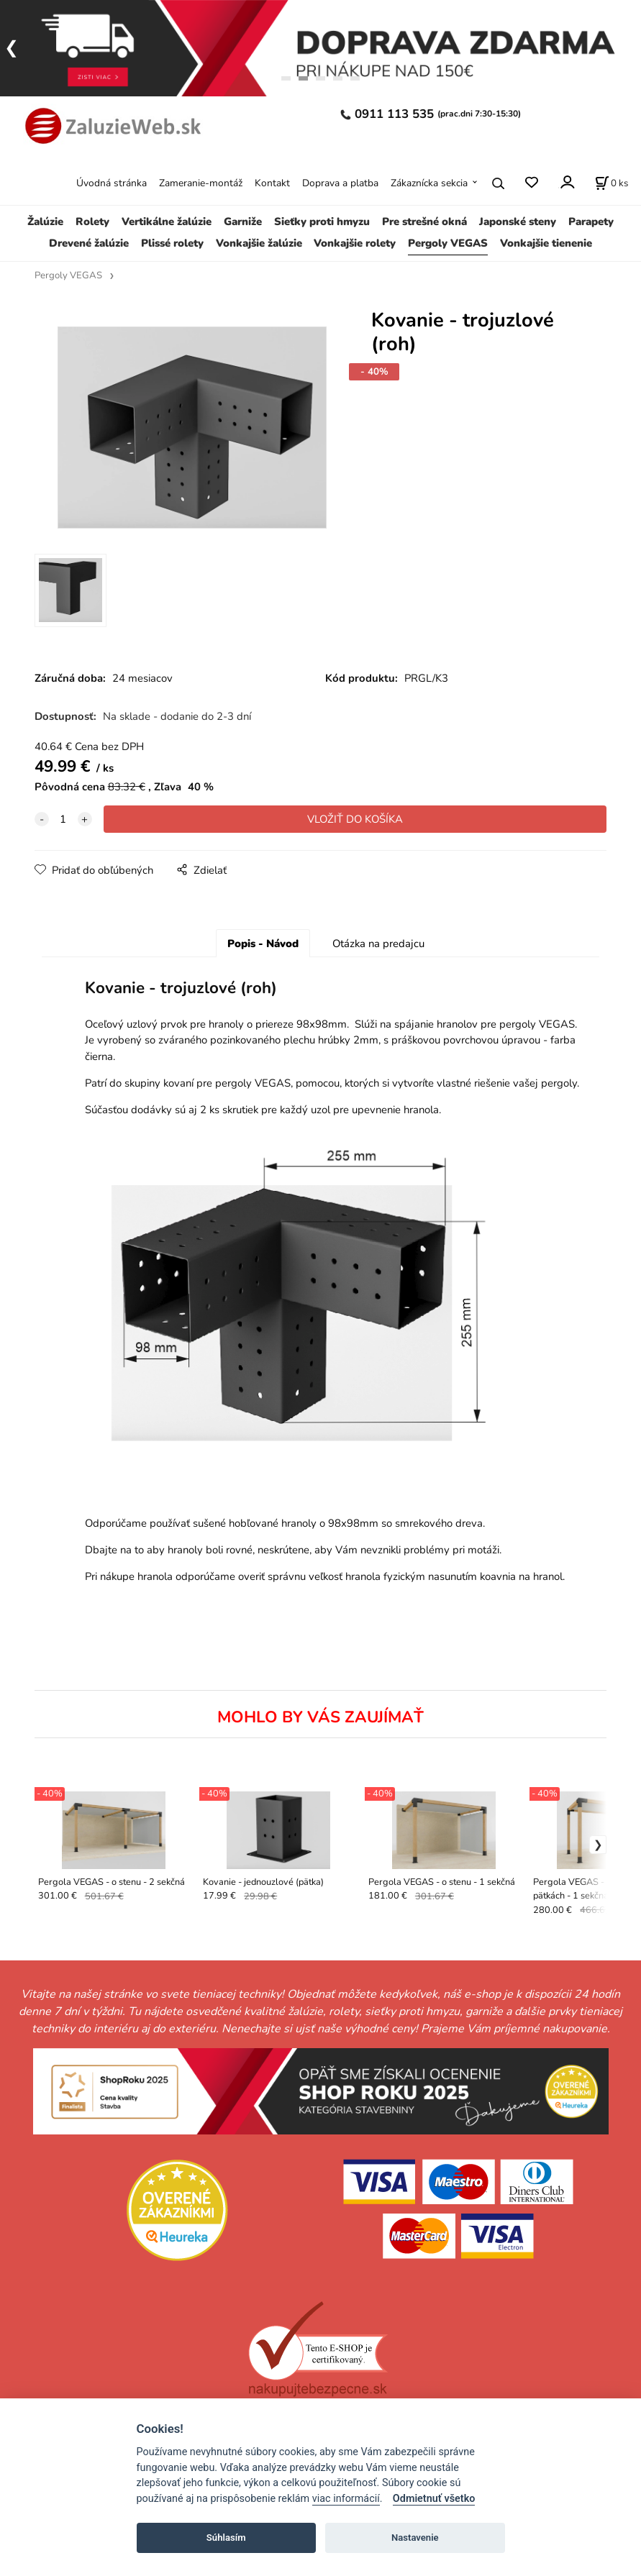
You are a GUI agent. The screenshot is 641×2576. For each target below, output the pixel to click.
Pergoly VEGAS (448, 243)
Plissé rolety (172, 243)
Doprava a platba (340, 183)
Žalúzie (45, 221)
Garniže (243, 221)
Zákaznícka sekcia (429, 183)
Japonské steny (517, 221)
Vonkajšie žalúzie (259, 243)
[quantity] (63, 819)
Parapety (591, 221)
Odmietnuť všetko (434, 2499)
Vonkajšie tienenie (546, 243)
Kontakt (272, 183)
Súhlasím (226, 2537)
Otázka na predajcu (378, 944)
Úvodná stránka (111, 183)
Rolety (92, 221)
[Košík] (611, 183)
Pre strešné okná (424, 221)
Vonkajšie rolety (355, 243)
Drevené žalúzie (89, 243)
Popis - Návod (263, 944)
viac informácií (346, 2499)
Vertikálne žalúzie (167, 221)
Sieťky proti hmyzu (322, 221)
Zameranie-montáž (200, 183)
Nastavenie (415, 2537)
